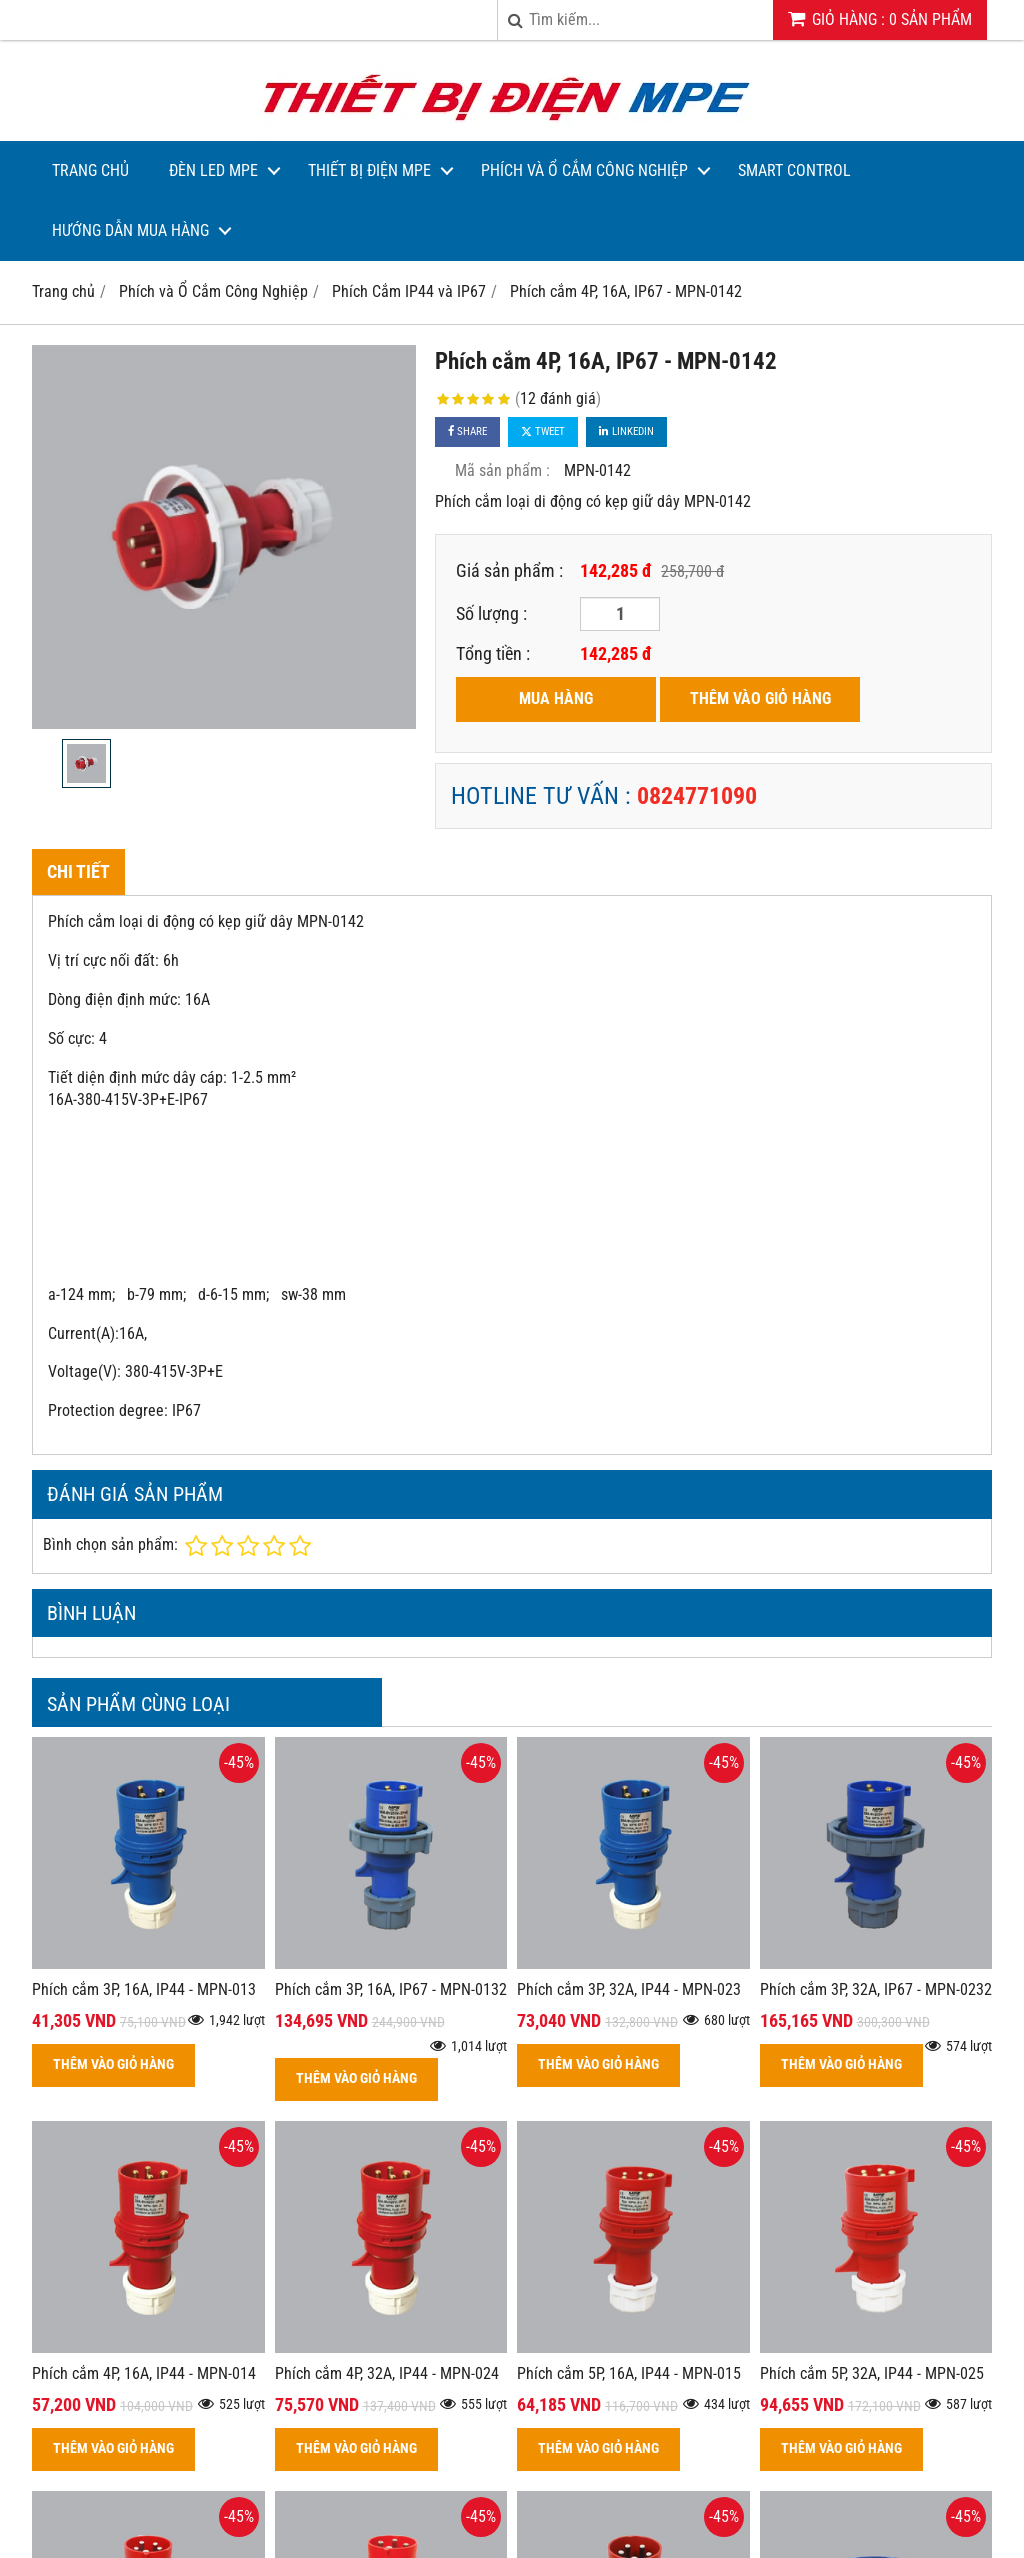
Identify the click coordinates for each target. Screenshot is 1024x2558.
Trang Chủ (90, 170)
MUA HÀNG (556, 698)
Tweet (543, 431)
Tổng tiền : (493, 653)
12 (558, 398)
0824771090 (697, 796)
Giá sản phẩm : (509, 570)
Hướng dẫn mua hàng (130, 230)
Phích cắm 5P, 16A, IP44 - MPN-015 (629, 2373)
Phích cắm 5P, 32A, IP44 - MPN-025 (872, 2373)
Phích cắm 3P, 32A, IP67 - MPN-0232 (876, 1989)
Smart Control (794, 170)
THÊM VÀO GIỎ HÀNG (760, 698)
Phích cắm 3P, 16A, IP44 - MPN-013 (144, 1989)
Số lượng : (491, 613)
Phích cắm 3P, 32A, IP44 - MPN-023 (629, 1989)
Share (467, 431)
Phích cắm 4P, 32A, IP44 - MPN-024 (387, 2373)
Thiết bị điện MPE (369, 170)
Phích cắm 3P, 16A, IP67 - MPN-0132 (391, 1989)
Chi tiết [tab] (78, 871)
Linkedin (626, 431)
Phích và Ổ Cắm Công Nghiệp (584, 170)
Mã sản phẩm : (502, 470)
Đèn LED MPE (213, 170)
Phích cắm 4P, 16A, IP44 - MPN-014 (144, 2373)
